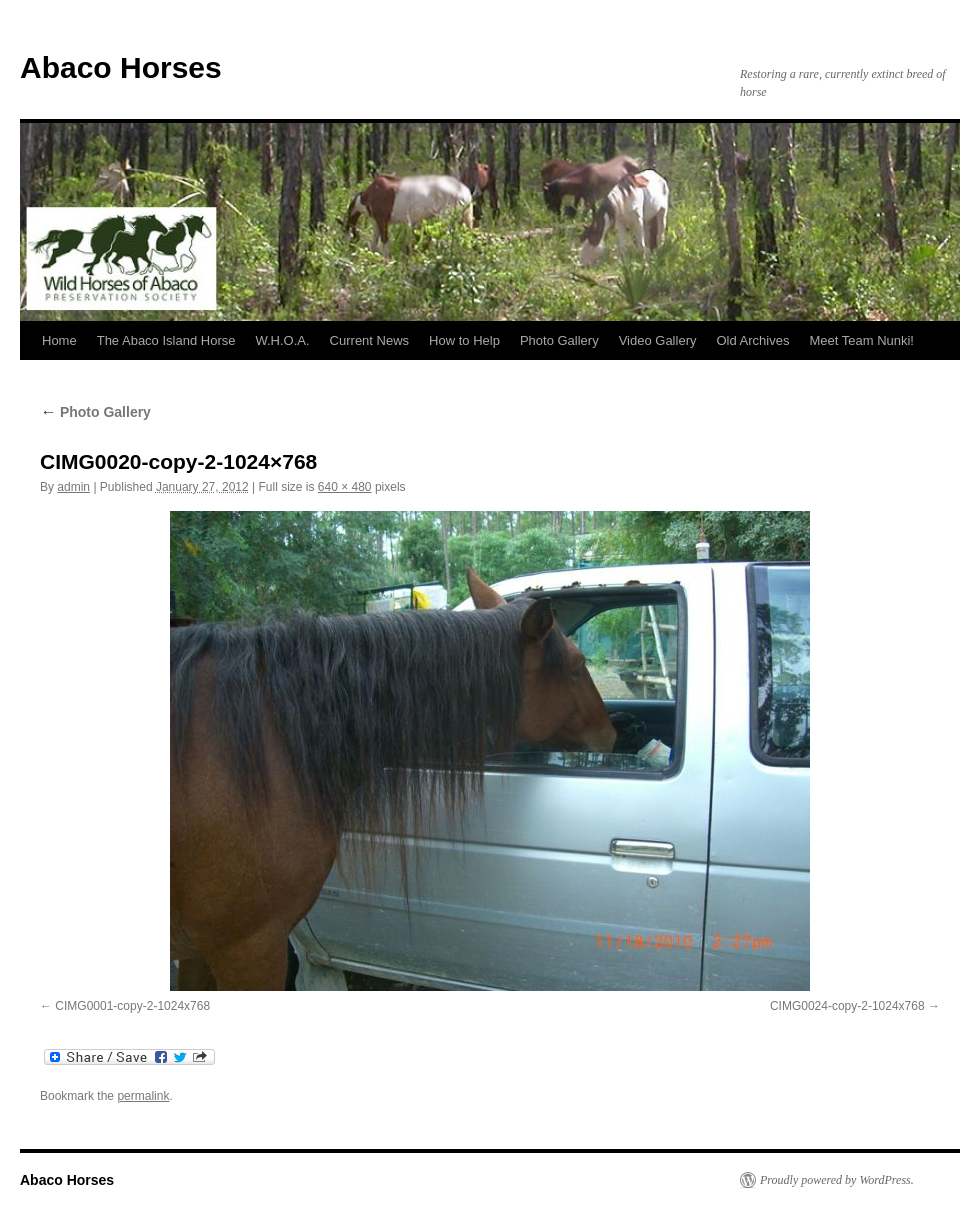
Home (59, 340)
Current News (369, 340)
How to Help (464, 340)
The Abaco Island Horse (166, 340)
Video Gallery (658, 340)
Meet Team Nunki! (861, 340)
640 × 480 (345, 487)
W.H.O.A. (282, 340)
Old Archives (752, 340)
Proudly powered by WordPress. (837, 1180)
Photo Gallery (559, 340)
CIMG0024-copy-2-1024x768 (847, 1006)
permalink (143, 1096)
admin (73, 487)
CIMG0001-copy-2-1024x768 (132, 1006)
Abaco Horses (121, 67)
